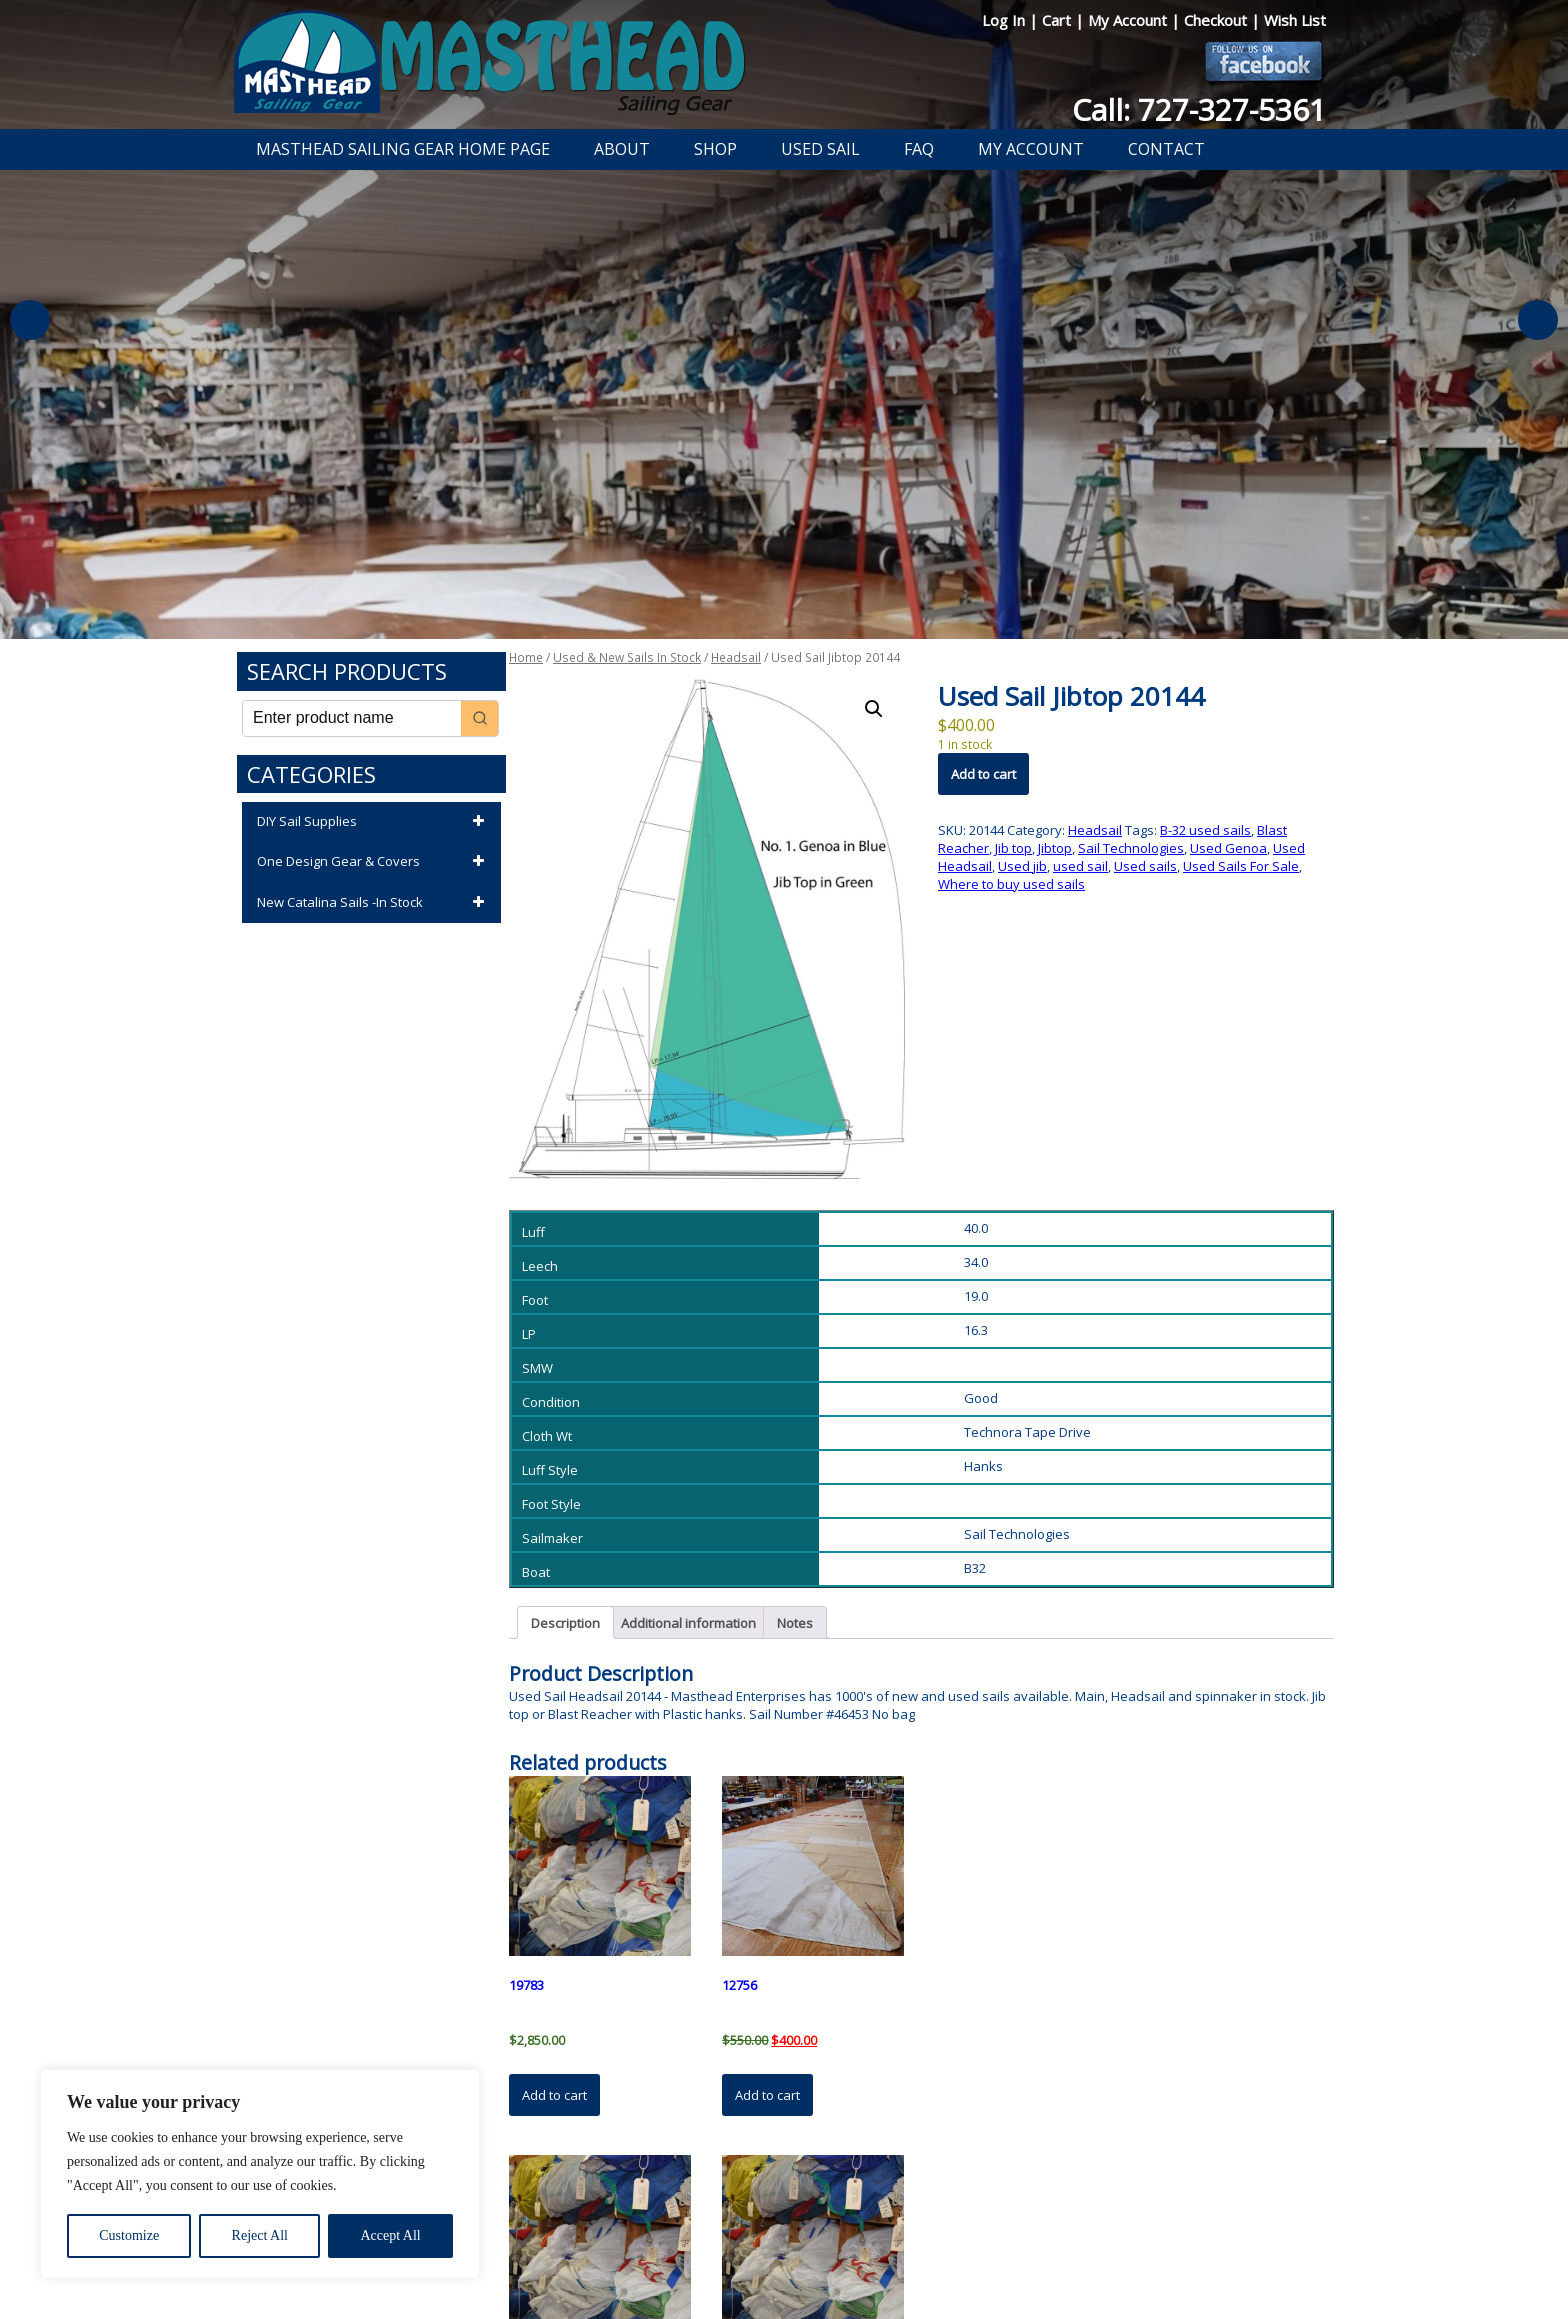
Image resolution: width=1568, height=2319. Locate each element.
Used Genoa (1228, 848)
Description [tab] (565, 1623)
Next (1538, 320)
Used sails (1145, 866)
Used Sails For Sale (1241, 866)
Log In (1005, 20)
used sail (1080, 866)
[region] (260, 2174)
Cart (1058, 20)
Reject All (260, 2235)
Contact (1166, 149)
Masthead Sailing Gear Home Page (403, 149)
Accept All (390, 2235)
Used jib (1022, 866)
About (622, 149)
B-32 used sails (1205, 830)
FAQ (919, 149)
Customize (129, 2235)
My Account (1129, 20)
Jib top (1013, 848)
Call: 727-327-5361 (1199, 109)
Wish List (1295, 20)
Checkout (1217, 20)
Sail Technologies (1131, 848)
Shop (715, 149)
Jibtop (1055, 848)
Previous (30, 320)
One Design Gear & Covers (374, 862)
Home (526, 657)
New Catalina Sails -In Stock (374, 903)
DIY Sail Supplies (374, 822)
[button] (874, 709)
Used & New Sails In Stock (627, 657)
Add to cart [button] (554, 2095)
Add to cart (983, 774)
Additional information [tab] (688, 1623)
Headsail (736, 657)
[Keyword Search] (352, 718)
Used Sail (820, 149)
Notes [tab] (795, 1623)
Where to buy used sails (1011, 884)
